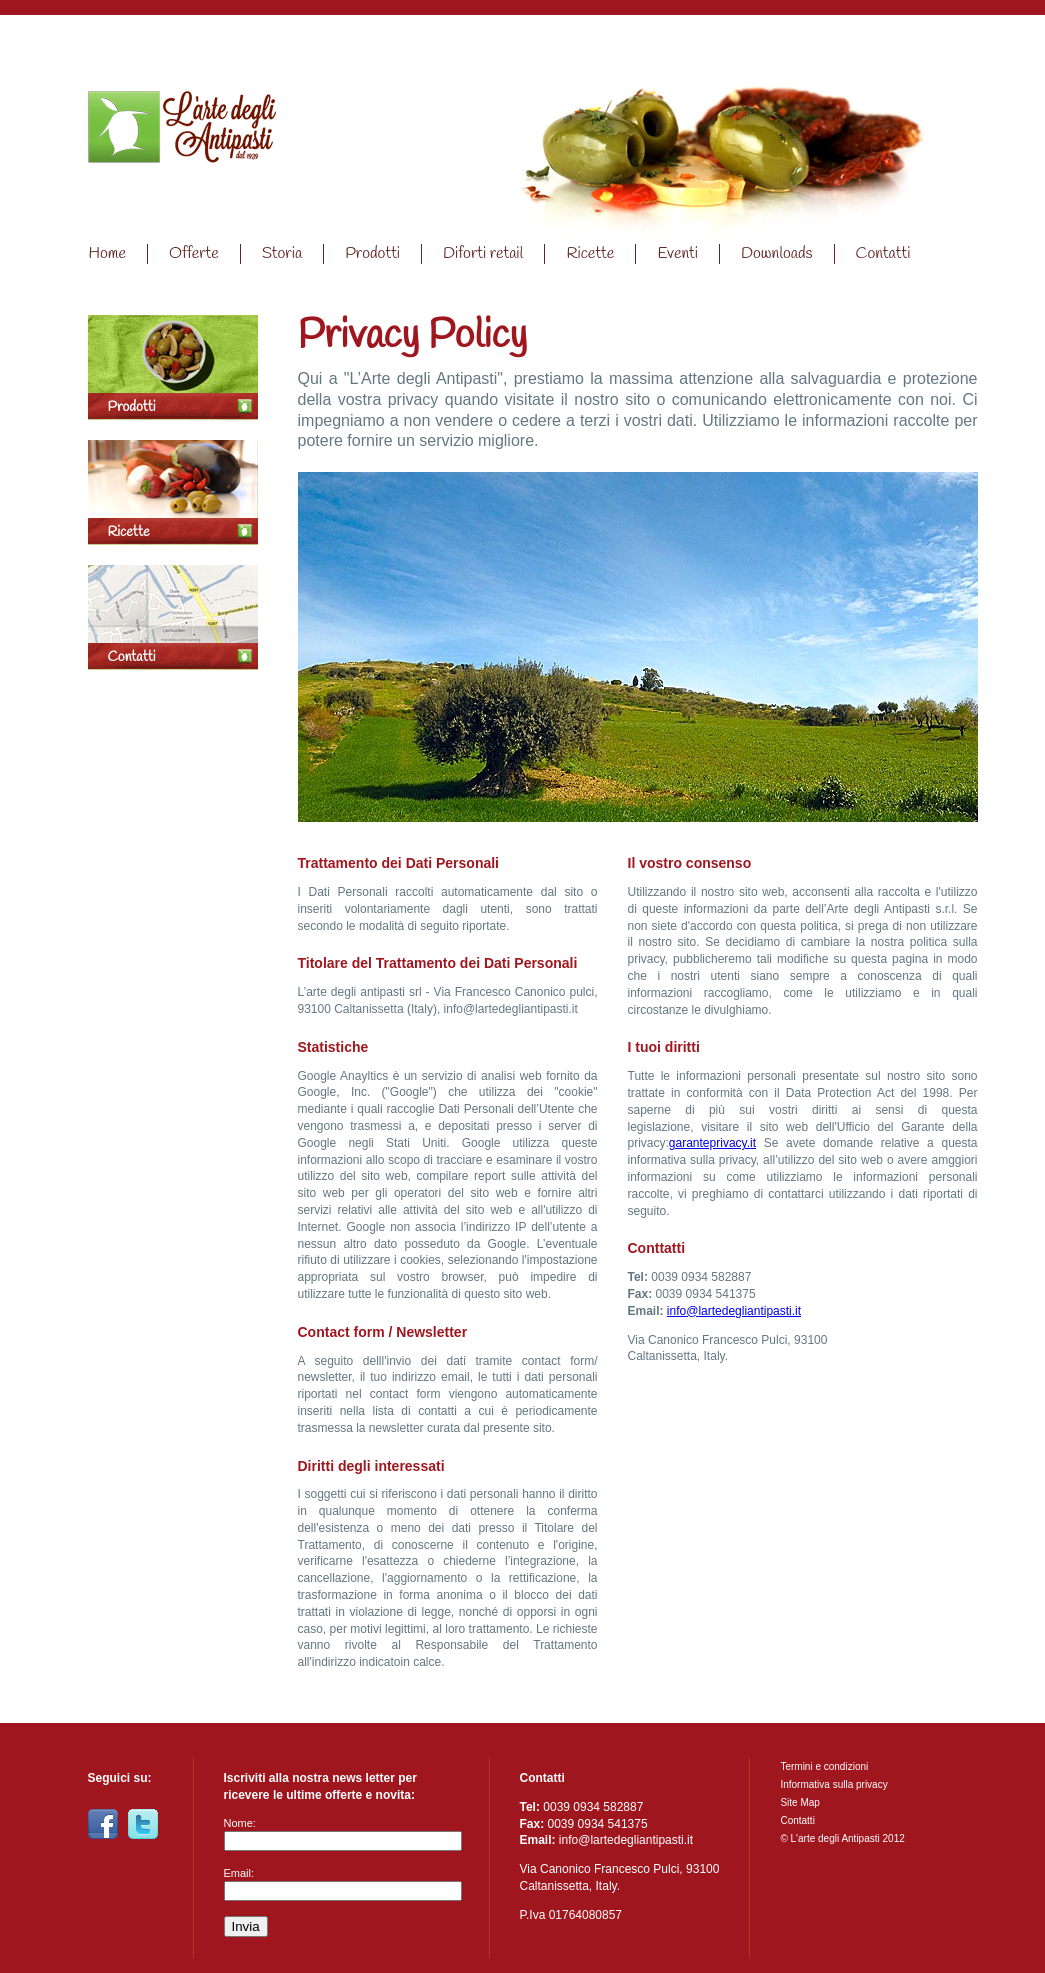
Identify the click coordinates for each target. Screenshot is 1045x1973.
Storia (282, 254)
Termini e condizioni (824, 1766)
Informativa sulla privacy (833, 1784)
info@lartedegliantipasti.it (734, 1311)
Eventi (677, 254)
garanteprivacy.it (712, 1143)
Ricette (590, 254)
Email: (239, 1873)
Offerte (194, 254)
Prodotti (372, 254)
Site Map (799, 1802)
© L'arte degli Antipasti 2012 (842, 1838)
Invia (246, 1926)
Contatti (883, 254)
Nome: (240, 1823)
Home (182, 137)
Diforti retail (483, 254)
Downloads (777, 254)
